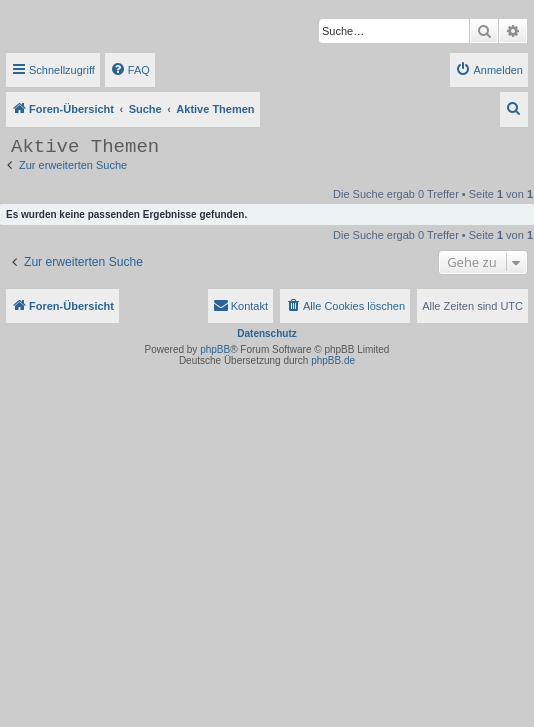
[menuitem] (130, 70)
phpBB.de (333, 360)
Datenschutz (266, 333)
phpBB (215, 349)
